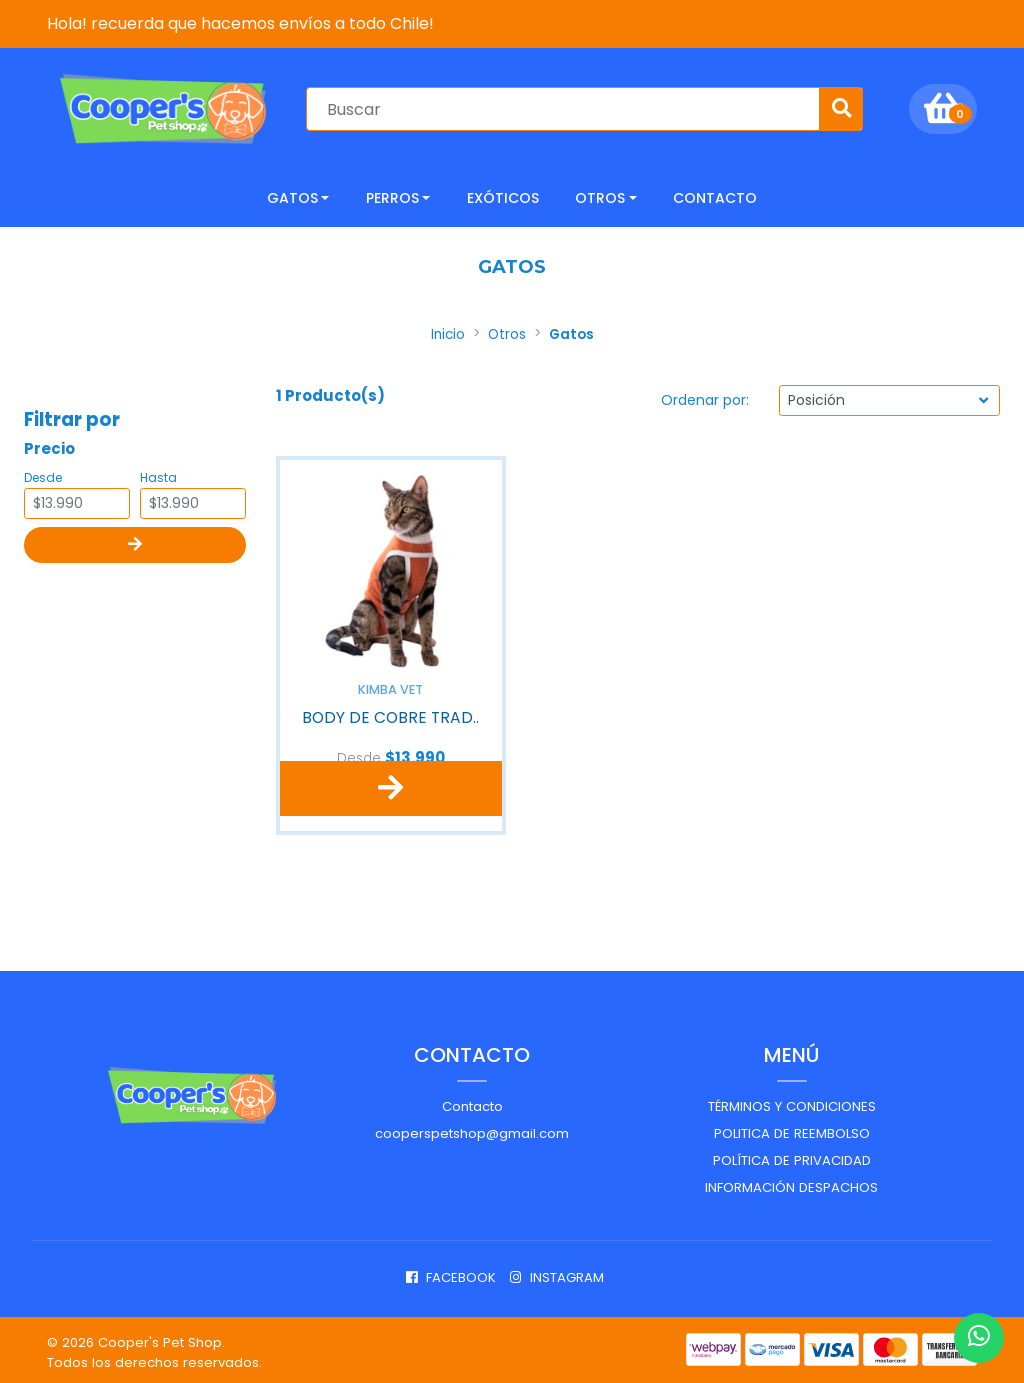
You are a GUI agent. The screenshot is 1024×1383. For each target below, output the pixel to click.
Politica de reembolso (792, 1128)
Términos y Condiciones (792, 1101)
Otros (600, 196)
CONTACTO (715, 196)
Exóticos (503, 196)
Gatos (292, 196)
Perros (392, 196)
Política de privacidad (792, 1155)
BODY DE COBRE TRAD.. (391, 713)
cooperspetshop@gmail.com (472, 1128)
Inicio (448, 332)
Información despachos (791, 1181)
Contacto (472, 1101)
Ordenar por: (705, 398)
